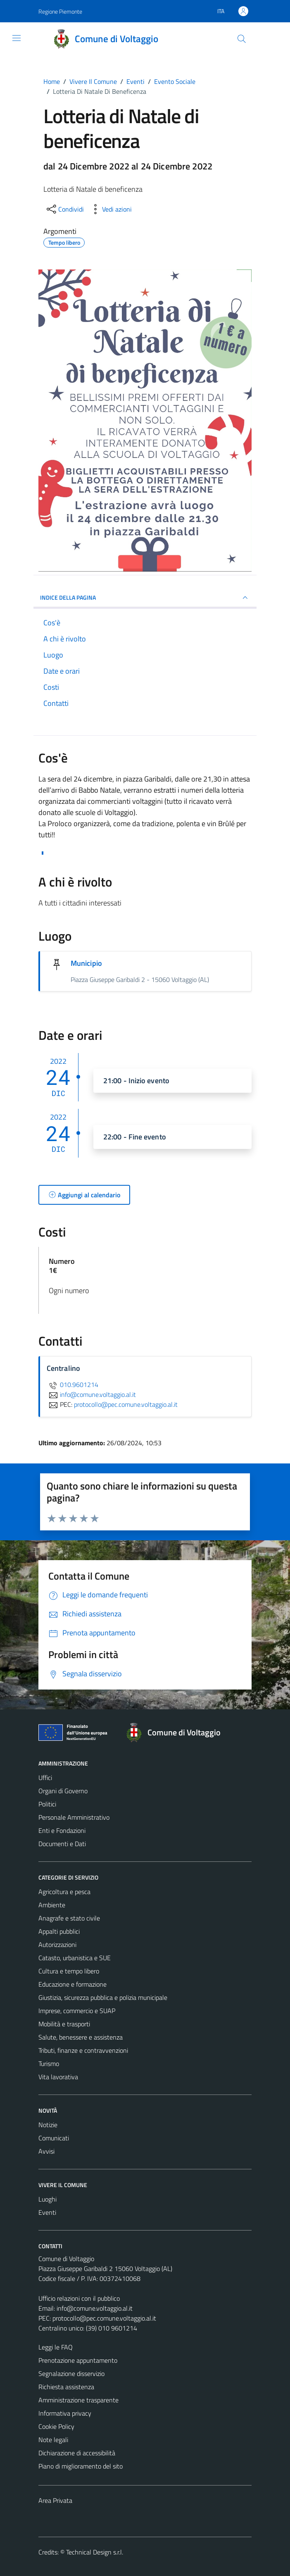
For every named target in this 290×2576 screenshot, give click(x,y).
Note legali (53, 2440)
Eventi (47, 2212)
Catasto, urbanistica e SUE (74, 1958)
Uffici (45, 1777)
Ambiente (51, 1905)
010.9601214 (72, 1384)
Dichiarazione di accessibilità (76, 2453)
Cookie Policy (56, 2426)
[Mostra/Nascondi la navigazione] (16, 38)
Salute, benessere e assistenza (80, 2037)
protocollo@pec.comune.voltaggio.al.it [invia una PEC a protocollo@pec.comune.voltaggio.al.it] (126, 1404)
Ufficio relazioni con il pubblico (79, 2298)
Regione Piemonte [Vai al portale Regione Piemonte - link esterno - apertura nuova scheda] (60, 11)
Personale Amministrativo (73, 1817)
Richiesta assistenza (66, 2387)
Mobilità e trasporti (64, 2024)
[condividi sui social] (64, 209)
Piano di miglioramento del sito (80, 2466)
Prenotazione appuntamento (77, 2360)
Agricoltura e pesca (64, 1892)
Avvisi (46, 2151)
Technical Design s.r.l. (94, 2552)
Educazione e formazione (72, 1984)
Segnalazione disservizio (71, 2373)
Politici (47, 1804)
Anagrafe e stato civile (69, 1918)
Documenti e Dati (62, 1844)
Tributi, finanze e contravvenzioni (83, 2050)
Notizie (47, 2125)
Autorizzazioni (57, 1944)
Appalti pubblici (59, 1931)
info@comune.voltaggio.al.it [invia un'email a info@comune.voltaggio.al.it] (91, 1394)
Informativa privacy (64, 2413)
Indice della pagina (145, 598)
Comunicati (53, 2138)
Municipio (86, 963)
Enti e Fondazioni (62, 1830)
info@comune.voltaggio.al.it (95, 2308)
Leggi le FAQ (55, 2347)
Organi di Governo (63, 1791)
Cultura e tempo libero (68, 1971)
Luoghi (47, 2199)
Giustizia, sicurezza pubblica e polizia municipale (102, 1997)
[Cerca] (242, 39)
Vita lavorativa (58, 2077)
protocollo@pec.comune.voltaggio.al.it (104, 2318)
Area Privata (55, 2500)
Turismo (48, 2063)
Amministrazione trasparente (78, 2400)
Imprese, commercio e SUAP (76, 2011)
